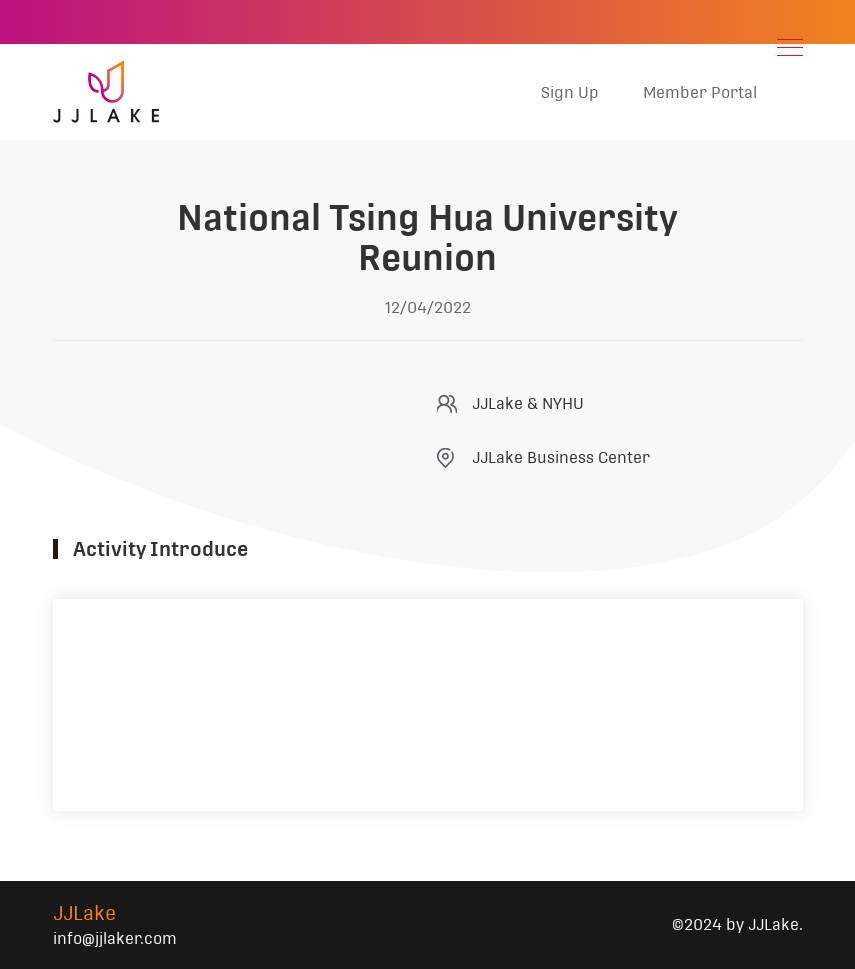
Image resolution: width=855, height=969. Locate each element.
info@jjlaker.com (115, 938)
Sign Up (570, 92)
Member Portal (700, 92)
